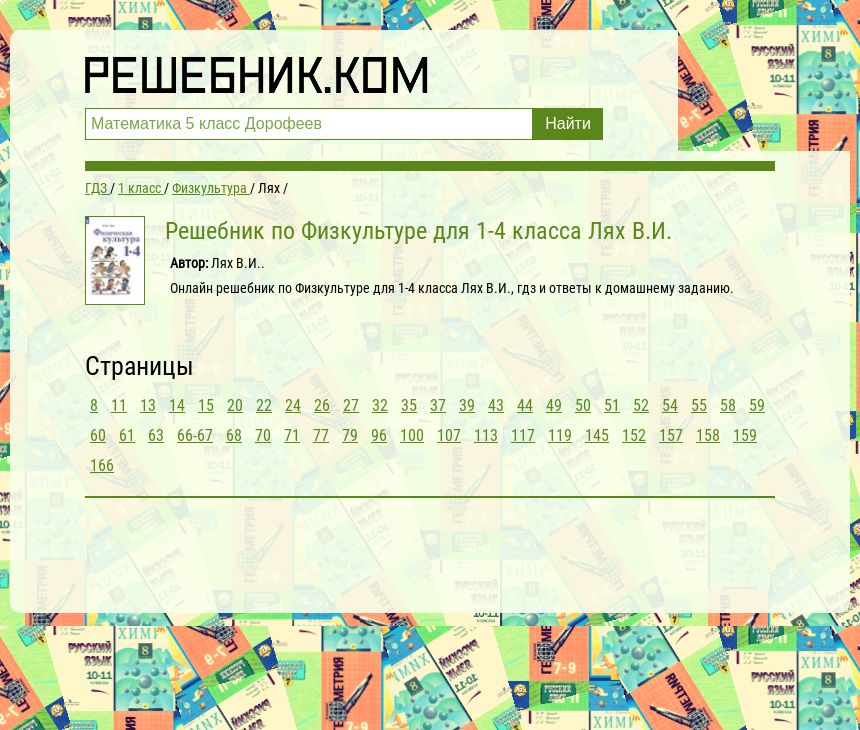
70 (263, 435)
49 (554, 405)
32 (380, 405)
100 (412, 435)
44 (525, 405)
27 (351, 405)
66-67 (195, 435)
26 (322, 405)
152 (634, 435)
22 (264, 405)
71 (292, 435)
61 (127, 435)
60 (98, 435)
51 (612, 405)
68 (234, 435)
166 (102, 465)
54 (670, 405)
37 (438, 405)
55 (699, 405)
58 (728, 405)
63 (156, 435)
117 (523, 435)
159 (745, 435)
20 (235, 405)
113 (486, 435)
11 (119, 405)
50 (583, 405)
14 (177, 405)
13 (148, 405)
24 (293, 405)
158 (708, 435)
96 (379, 435)
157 (671, 435)
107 (449, 435)
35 (409, 405)
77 (321, 435)
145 (597, 435)
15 (206, 405)
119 (560, 435)
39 (467, 405)
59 (757, 405)
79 (350, 435)
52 (641, 405)
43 (496, 405)
